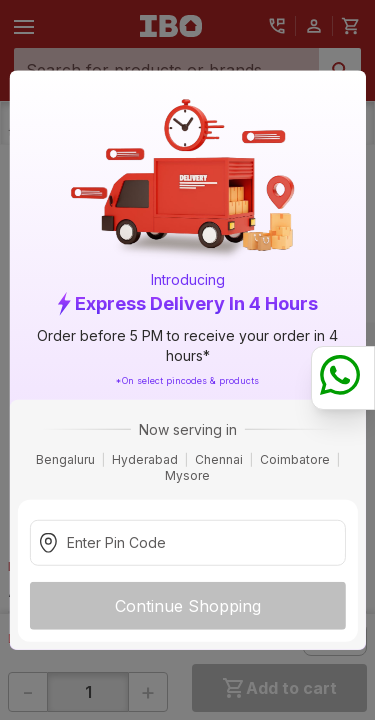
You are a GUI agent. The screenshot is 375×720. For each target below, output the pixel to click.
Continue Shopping (188, 605)
